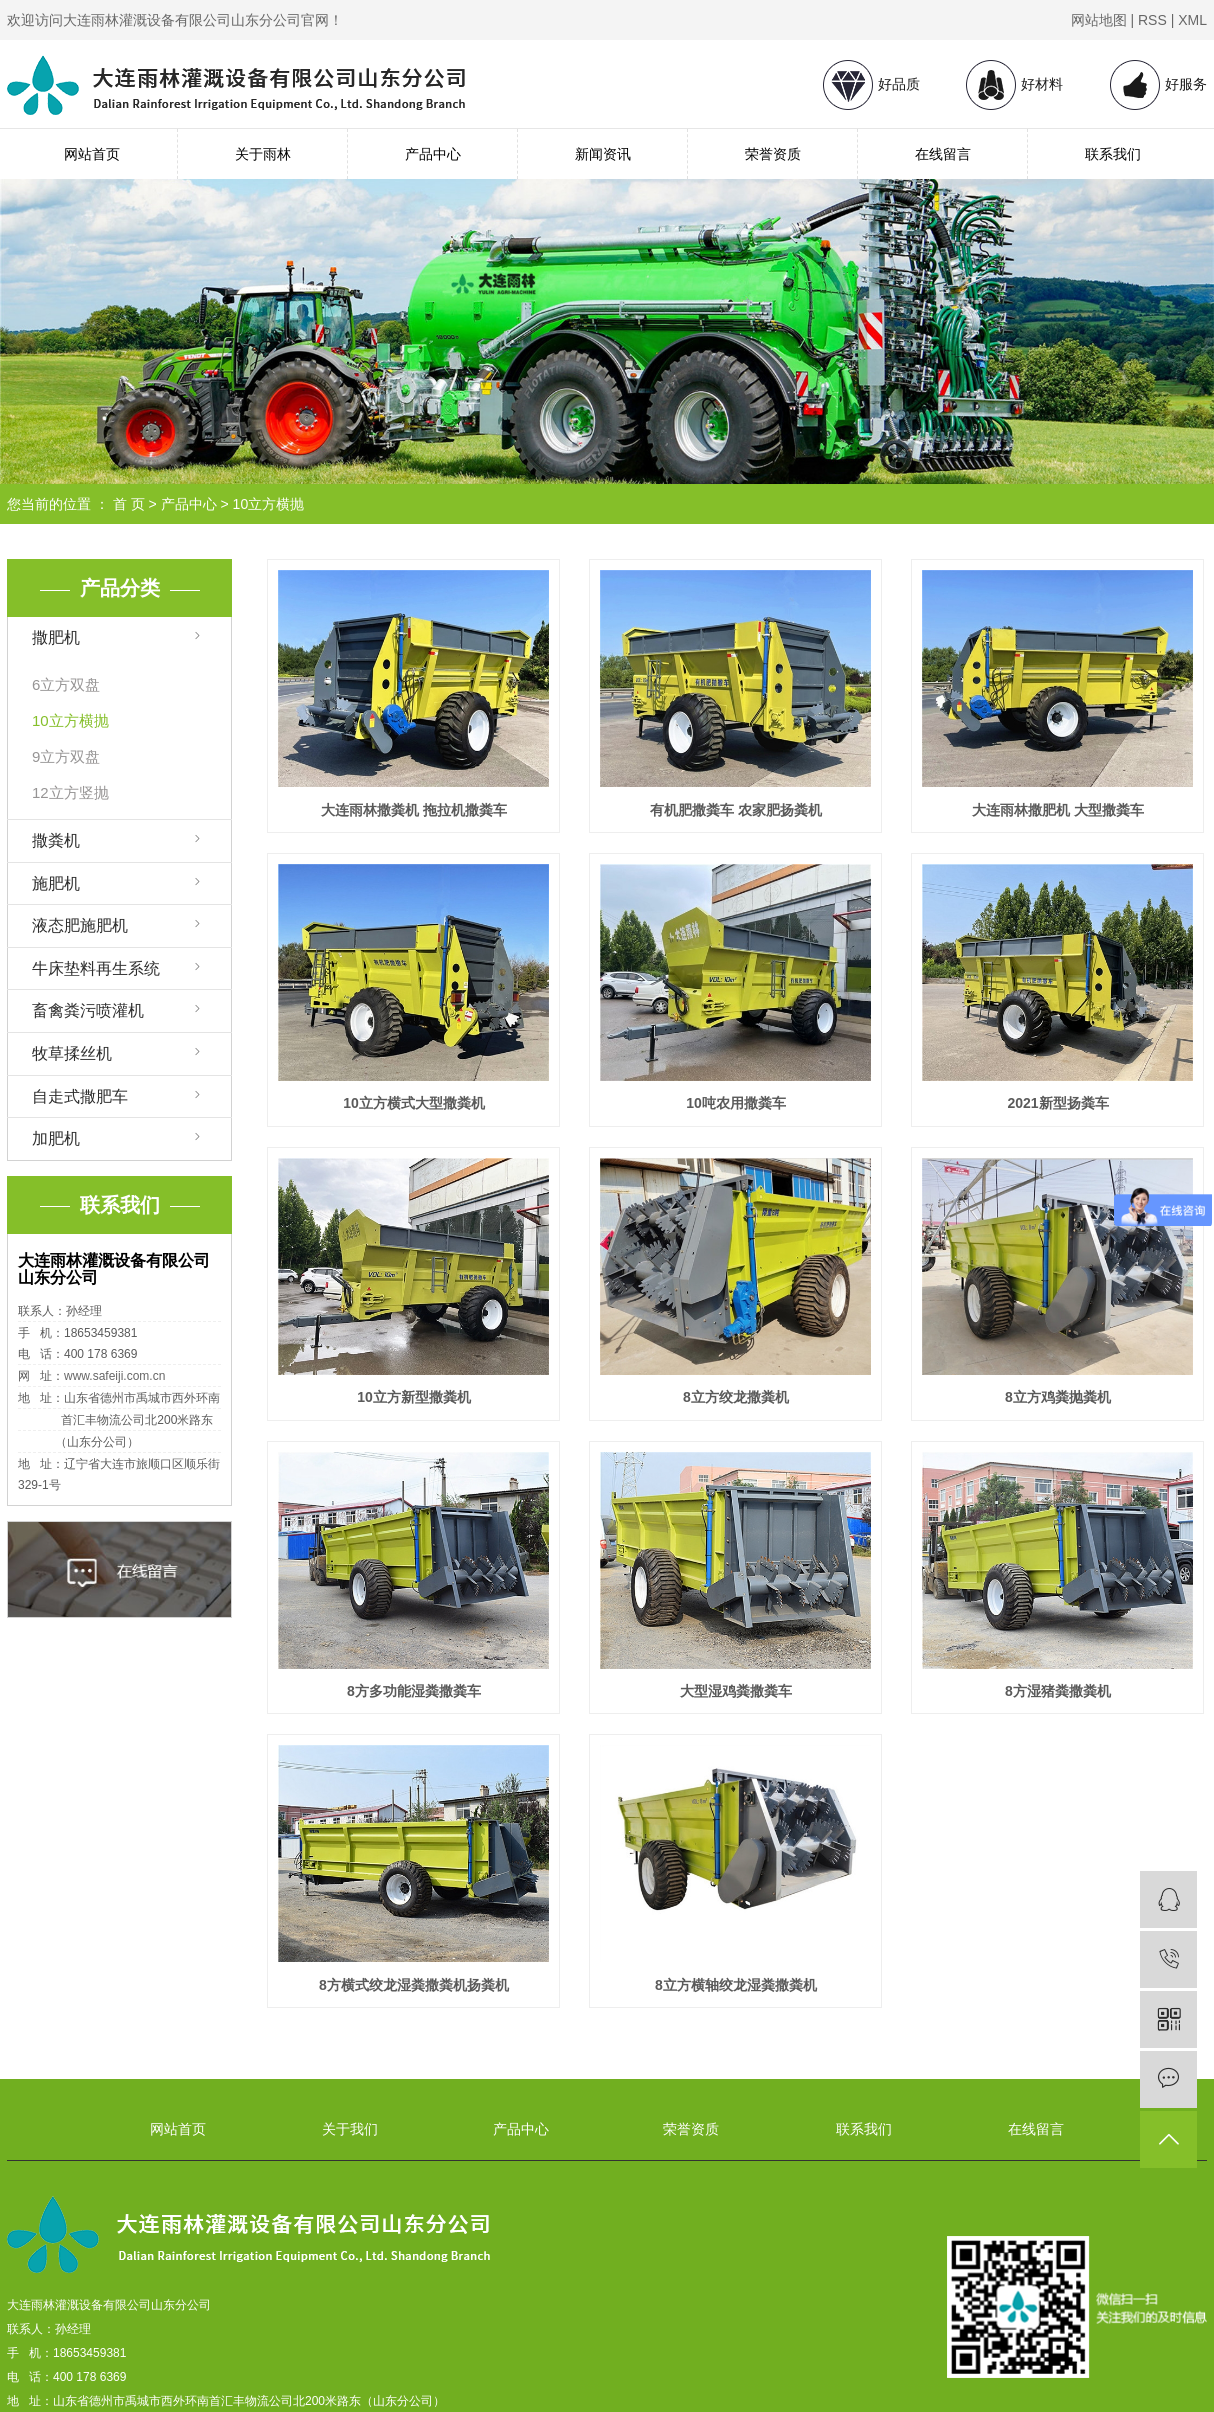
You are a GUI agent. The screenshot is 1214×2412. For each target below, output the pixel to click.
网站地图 (1099, 20)
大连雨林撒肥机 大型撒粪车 (1058, 810)
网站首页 (92, 154)
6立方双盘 (66, 684)
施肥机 (56, 883)
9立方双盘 (66, 756)
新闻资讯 (603, 154)
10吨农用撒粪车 (736, 1103)
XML (1192, 20)
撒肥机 (56, 637)
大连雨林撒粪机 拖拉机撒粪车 (414, 810)
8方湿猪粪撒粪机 (1058, 1691)
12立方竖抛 (70, 792)
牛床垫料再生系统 (96, 968)
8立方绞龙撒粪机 (736, 1397)
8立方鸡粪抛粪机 (1058, 1397)
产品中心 (433, 154)
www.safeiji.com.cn (114, 1376)
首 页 (129, 504)
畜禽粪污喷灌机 (88, 1010)
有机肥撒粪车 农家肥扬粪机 (736, 810)
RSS (1152, 20)
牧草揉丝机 (72, 1053)
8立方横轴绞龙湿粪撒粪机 (736, 1985)
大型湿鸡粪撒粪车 (736, 1691)
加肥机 (56, 1138)
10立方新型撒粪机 (414, 1397)
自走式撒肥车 (80, 1096)
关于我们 (350, 2129)
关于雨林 (263, 154)
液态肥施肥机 (80, 925)
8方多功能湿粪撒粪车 (414, 1691)
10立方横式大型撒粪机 (414, 1103)
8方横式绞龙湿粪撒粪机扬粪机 (414, 1985)
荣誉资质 (773, 154)
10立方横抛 (269, 504)
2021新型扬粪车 (1057, 1103)
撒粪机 (56, 840)
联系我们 (1113, 154)
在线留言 (943, 154)
